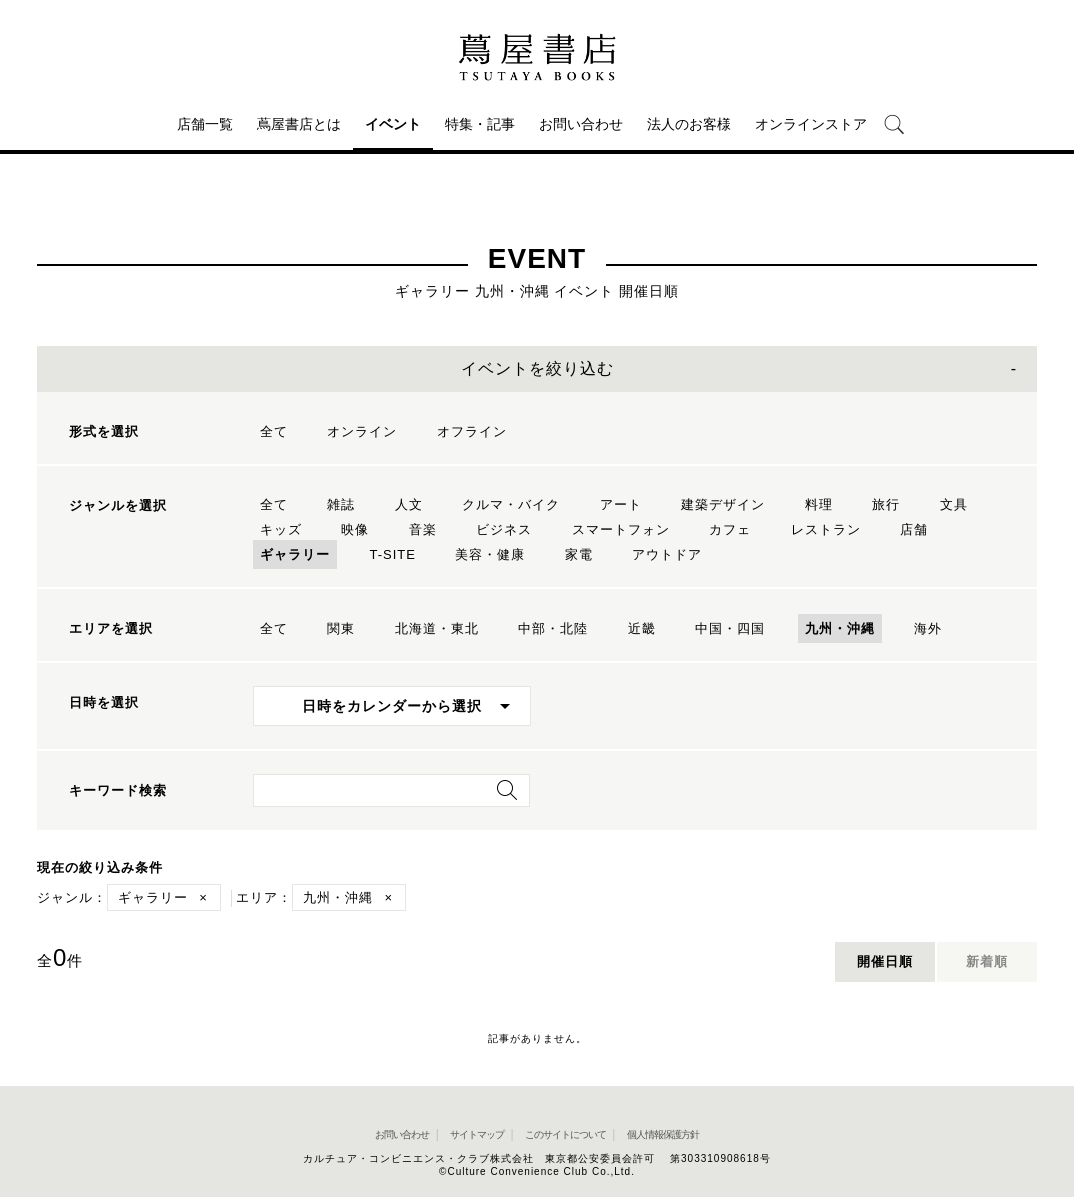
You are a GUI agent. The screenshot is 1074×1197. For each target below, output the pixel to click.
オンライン (362, 431)
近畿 (642, 628)
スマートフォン (621, 529)
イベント (393, 124)
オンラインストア (811, 124)
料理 (819, 504)
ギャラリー (295, 554)
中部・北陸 (553, 628)
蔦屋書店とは (299, 124)
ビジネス (504, 529)
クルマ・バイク (511, 504)
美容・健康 (490, 554)
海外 (928, 628)
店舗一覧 (205, 124)
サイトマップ (477, 1134)
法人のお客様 (689, 124)
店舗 (914, 529)
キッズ (281, 529)
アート (621, 504)
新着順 (987, 961)
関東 (341, 628)
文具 (954, 504)
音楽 (423, 529)
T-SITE (392, 554)
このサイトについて (565, 1134)
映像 (355, 529)
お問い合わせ (581, 124)
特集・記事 (480, 124)
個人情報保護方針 (663, 1134)
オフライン (472, 431)
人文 (409, 504)
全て (274, 431)
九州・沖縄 (840, 628)
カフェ (730, 529)
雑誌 (341, 504)
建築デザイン (723, 504)
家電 (579, 554)
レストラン (826, 529)
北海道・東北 (437, 628)
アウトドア (667, 554)
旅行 (886, 504)
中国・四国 (730, 628)
